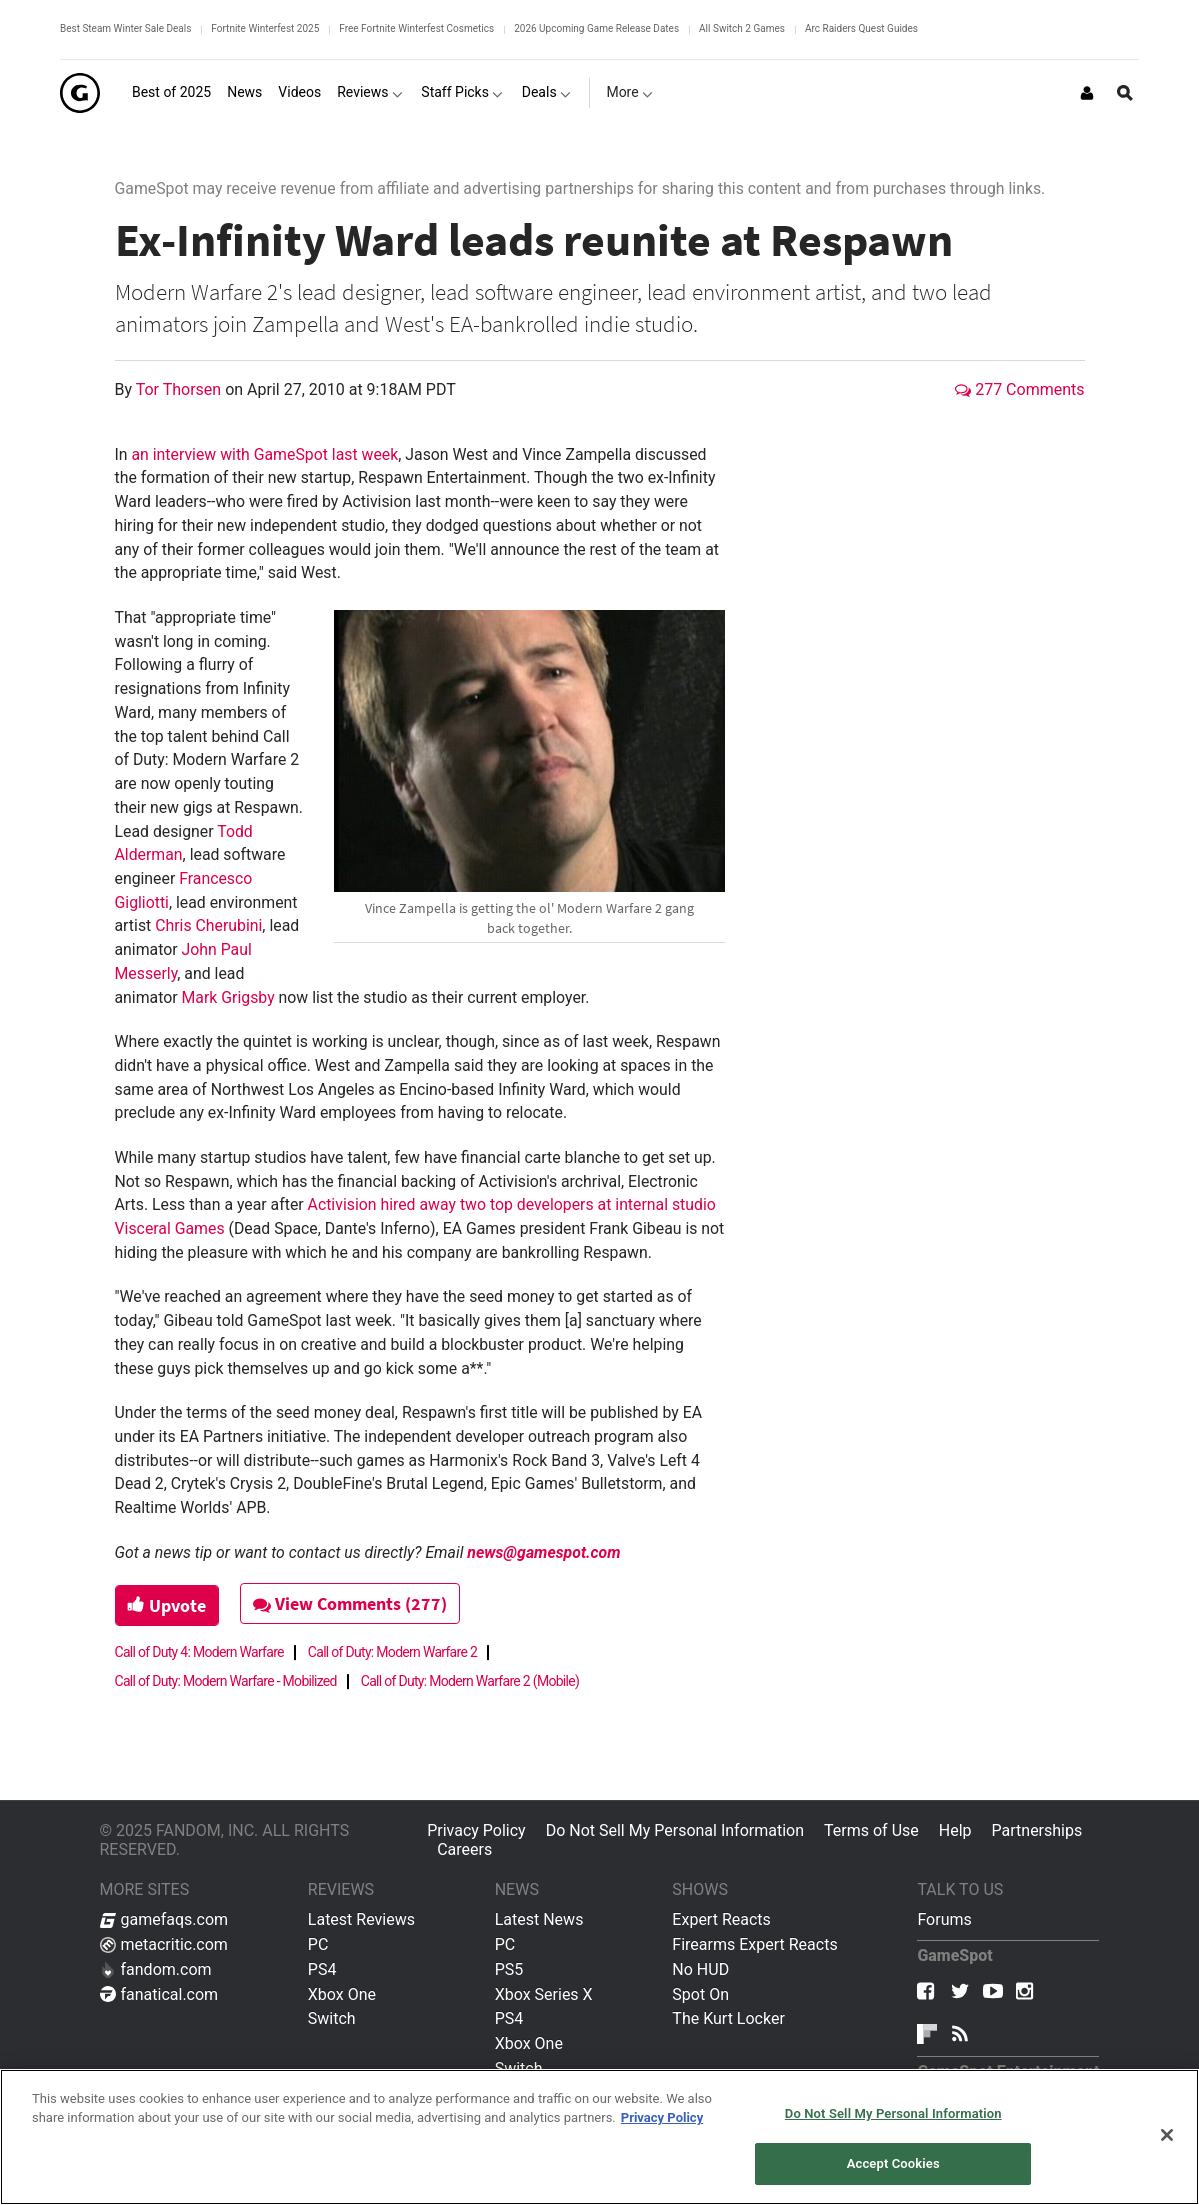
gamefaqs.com (164, 1919)
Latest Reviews (361, 1919)
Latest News (539, 1919)
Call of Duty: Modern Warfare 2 (392, 1652)
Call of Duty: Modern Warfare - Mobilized (226, 1681)
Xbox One (342, 1994)
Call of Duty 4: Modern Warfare (199, 1652)
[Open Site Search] (1125, 93)
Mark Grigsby (228, 997)
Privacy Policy (476, 1830)
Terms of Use (871, 1830)
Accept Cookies (893, 2163)
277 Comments (1019, 389)
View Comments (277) (350, 1603)
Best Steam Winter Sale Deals (125, 28)
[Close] (1167, 2135)
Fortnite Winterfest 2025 (265, 28)
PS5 (509, 1969)
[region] (599, 2137)
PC (318, 1944)
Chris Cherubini (208, 925)
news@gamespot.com (543, 1552)
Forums (944, 1919)
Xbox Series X (544, 1994)
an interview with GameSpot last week (264, 454)
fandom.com (156, 1969)
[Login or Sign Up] (1087, 93)
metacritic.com (164, 1944)
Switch (332, 2018)
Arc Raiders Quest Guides (861, 28)
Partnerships (1037, 1830)
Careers (464, 1849)
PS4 (322, 1969)
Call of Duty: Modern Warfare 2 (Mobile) (470, 1681)
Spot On (700, 1994)
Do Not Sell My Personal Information (675, 1830)
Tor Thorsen (180, 389)
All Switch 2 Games (742, 28)
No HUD (700, 1969)
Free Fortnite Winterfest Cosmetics (416, 28)
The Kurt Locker (728, 2018)
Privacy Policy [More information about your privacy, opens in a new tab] (662, 2117)
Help (955, 1830)
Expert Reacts (721, 1919)
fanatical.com (159, 1994)
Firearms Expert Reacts (754, 1944)
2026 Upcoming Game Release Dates (596, 28)
